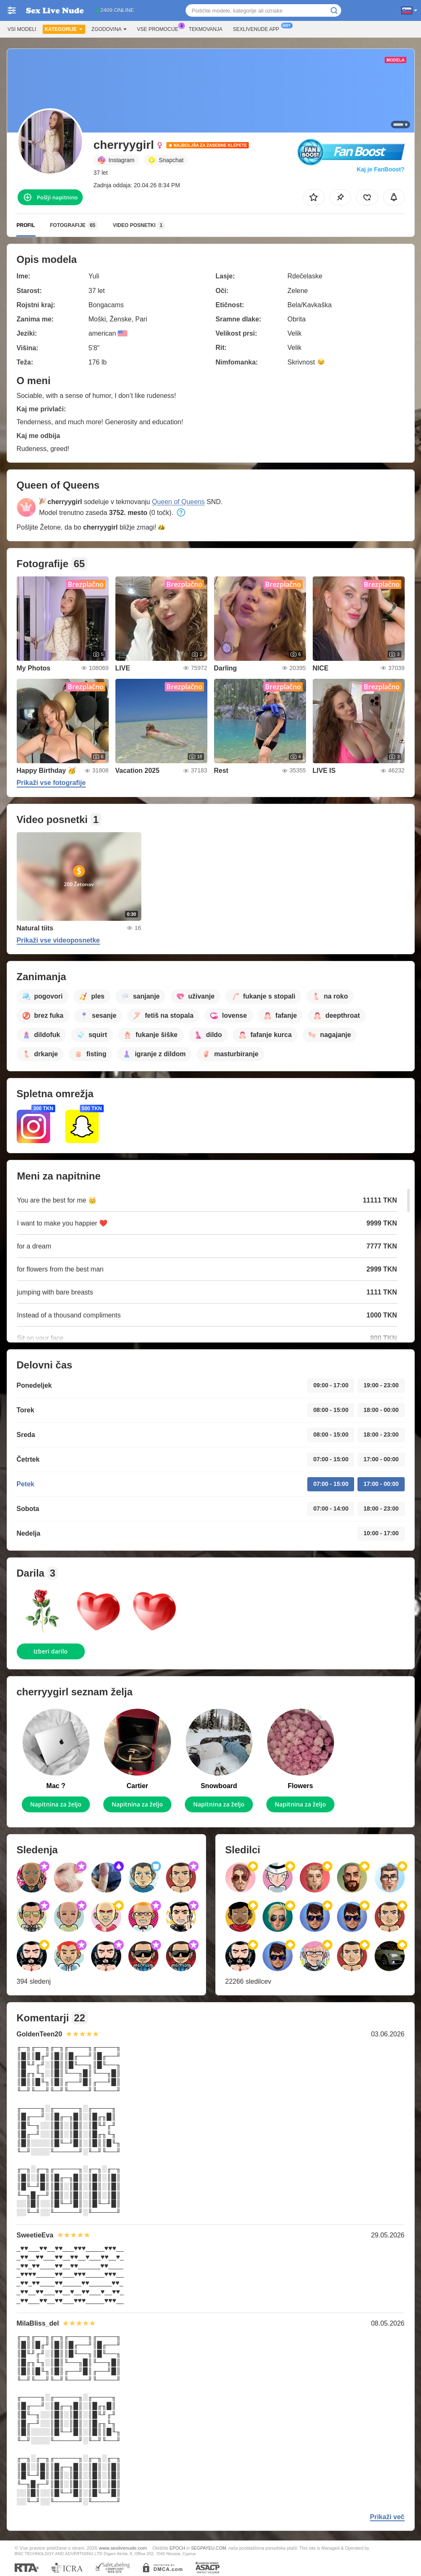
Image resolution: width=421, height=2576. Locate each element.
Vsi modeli (22, 29)
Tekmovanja (205, 29)
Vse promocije (160, 28)
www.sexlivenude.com (123, 2548)
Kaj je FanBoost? (380, 169)
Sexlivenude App (258, 28)
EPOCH (177, 2548)
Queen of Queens (178, 501)
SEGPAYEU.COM (208, 2548)
